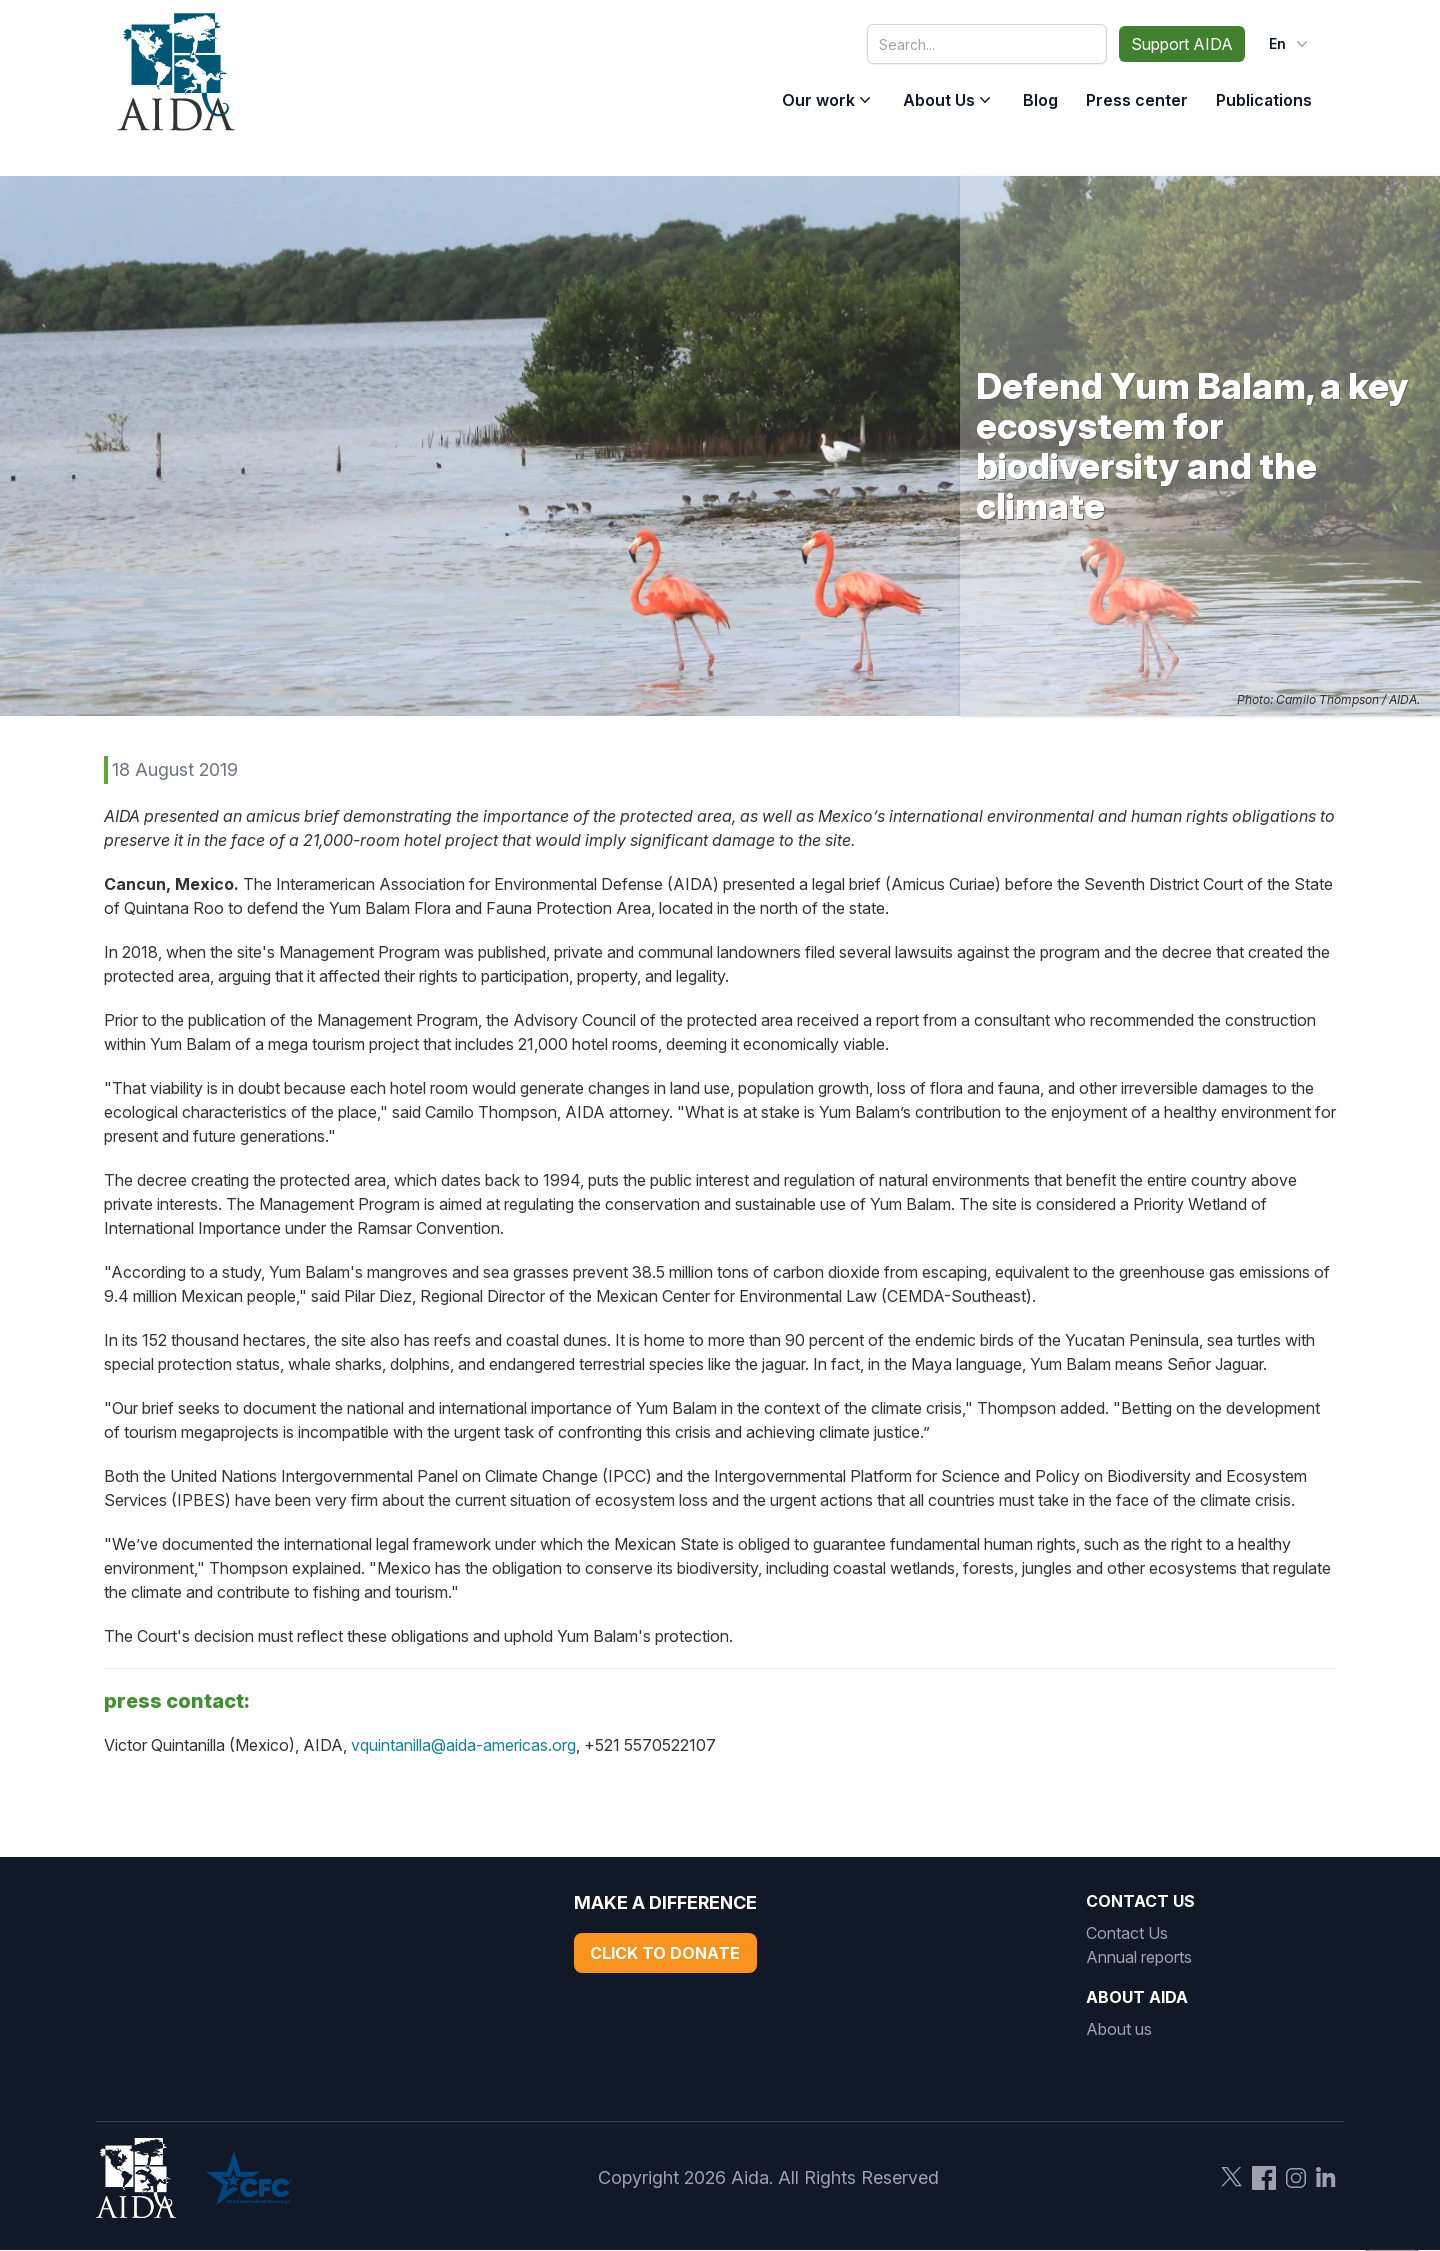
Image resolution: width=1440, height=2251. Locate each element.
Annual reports (1139, 1957)
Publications (1264, 100)
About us (1119, 2029)
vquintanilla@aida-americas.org (463, 1745)
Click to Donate (665, 1953)
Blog (1040, 100)
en (1290, 44)
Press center (1137, 100)
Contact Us (1127, 1933)
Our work (818, 100)
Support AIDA (1182, 44)
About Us (939, 100)
